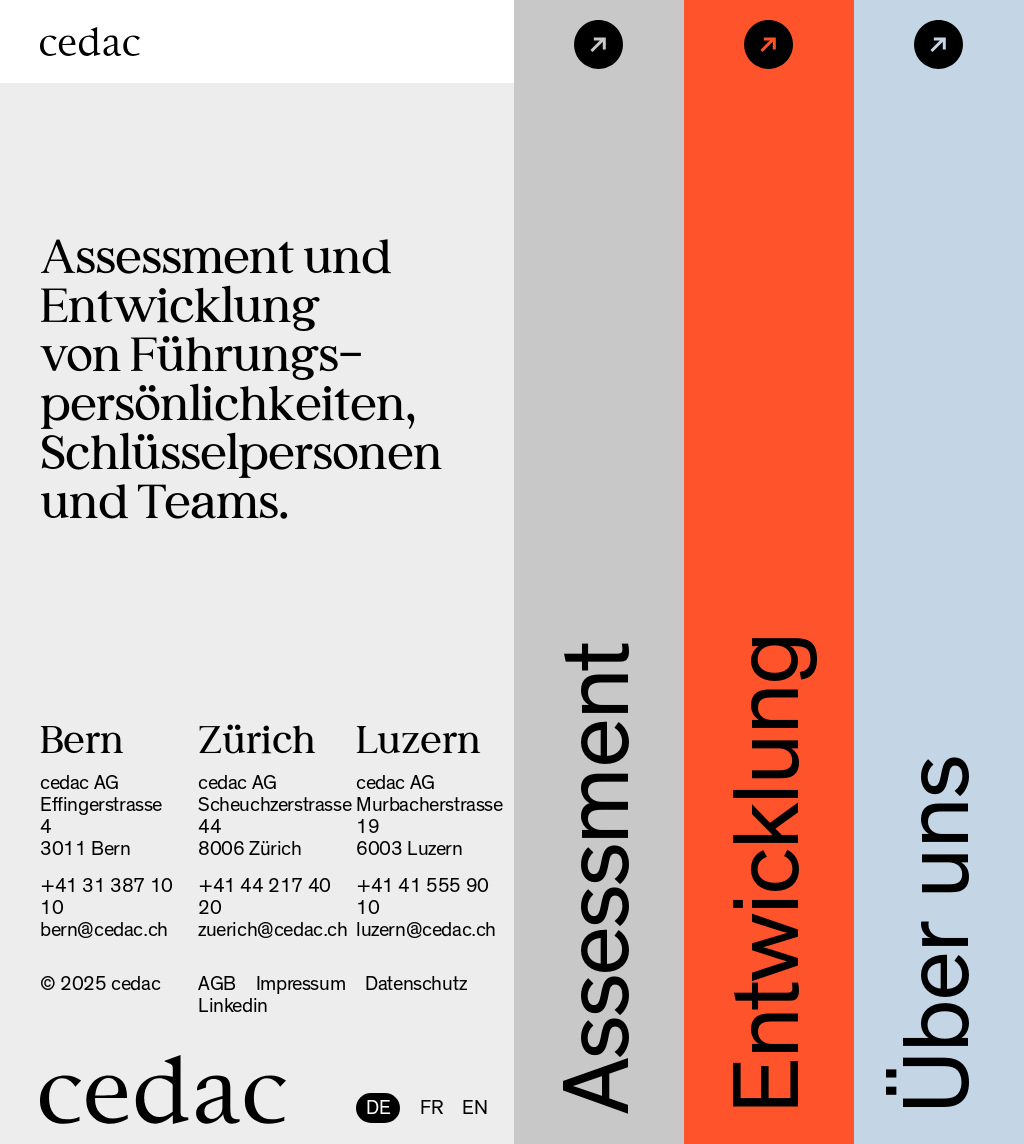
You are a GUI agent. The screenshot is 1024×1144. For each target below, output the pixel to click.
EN (474, 1108)
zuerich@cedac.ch (273, 930)
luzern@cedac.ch (426, 930)
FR (431, 1108)
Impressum (300, 984)
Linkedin (233, 1006)
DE (378, 1108)
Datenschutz (416, 984)
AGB (217, 984)
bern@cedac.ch (104, 930)
